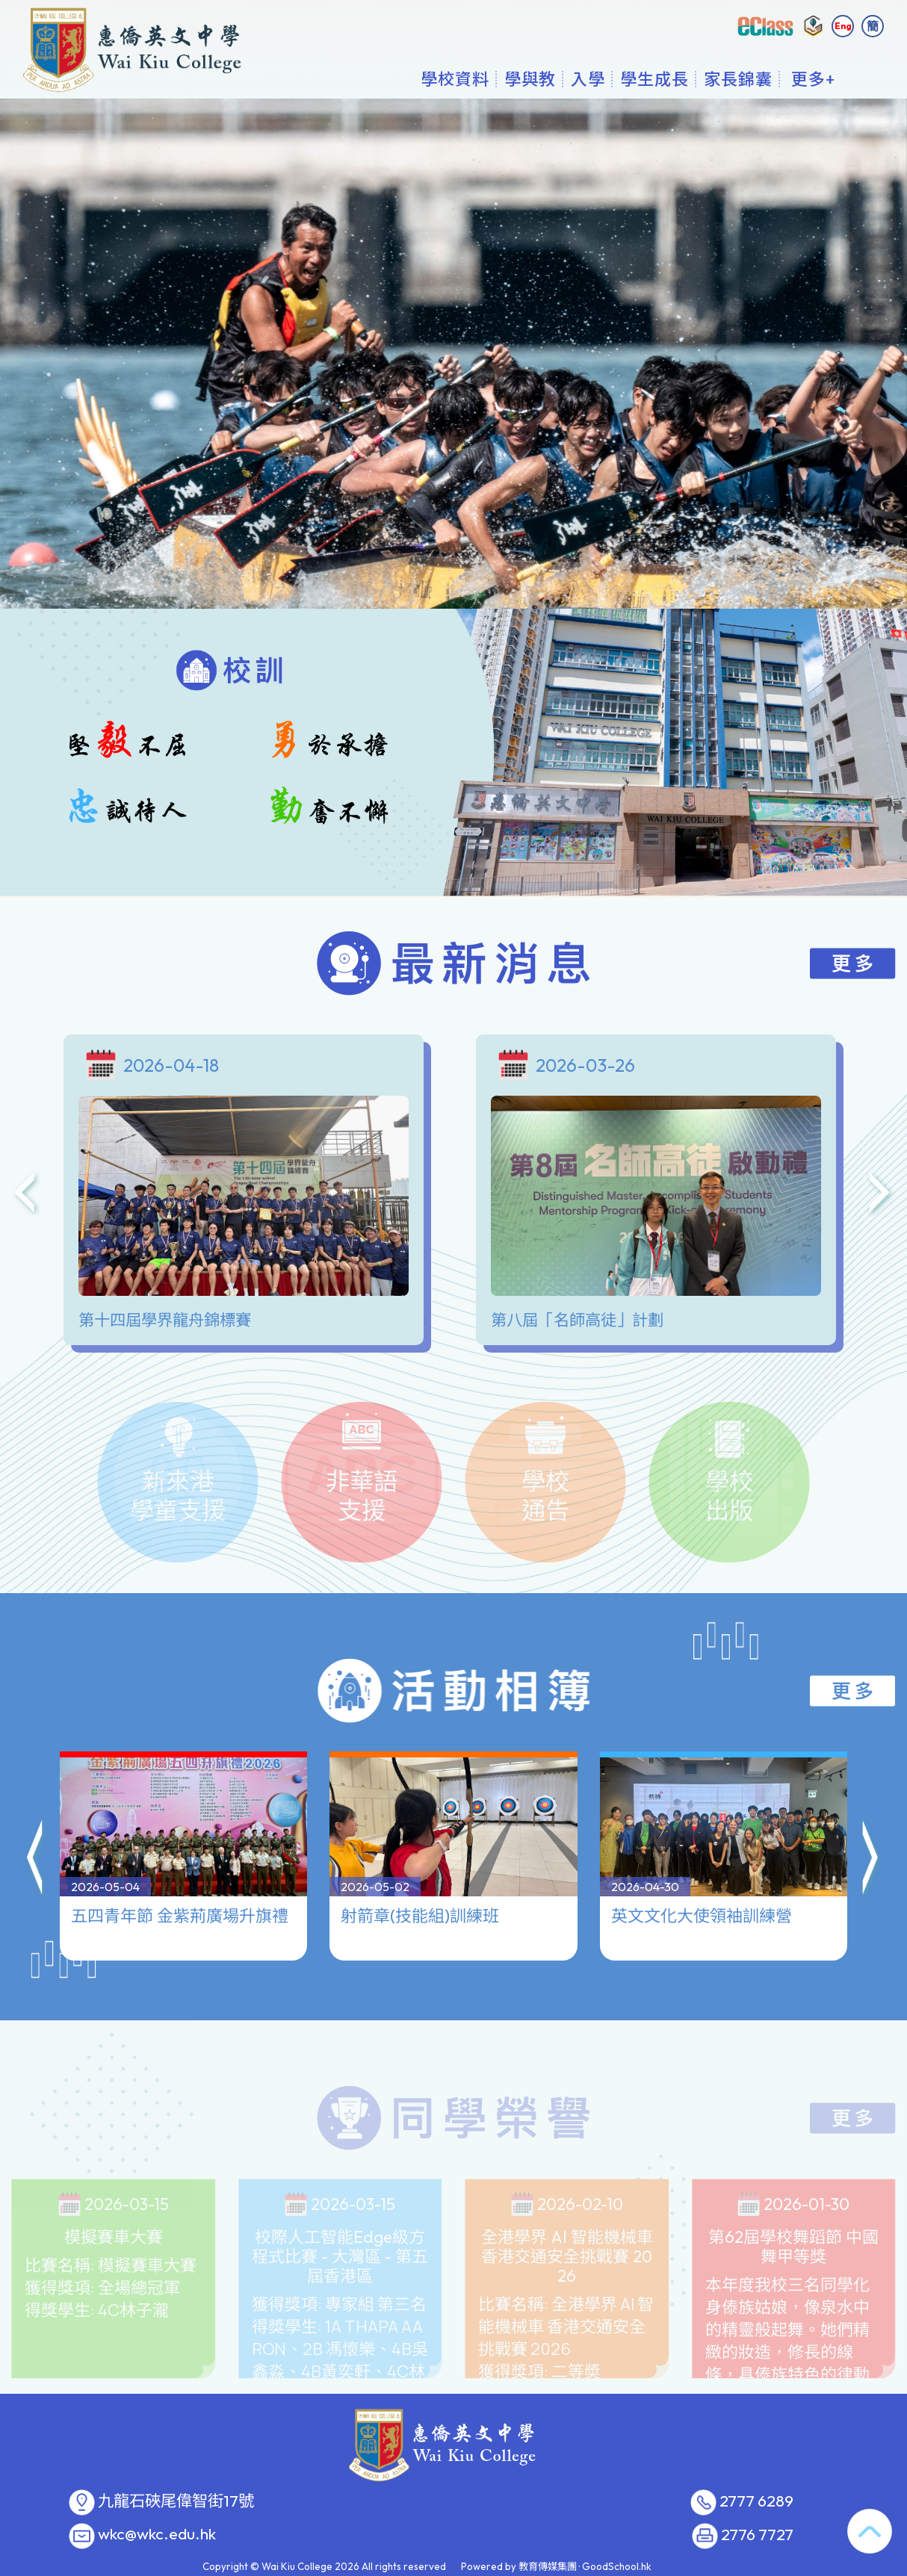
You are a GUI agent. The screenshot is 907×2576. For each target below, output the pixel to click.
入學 (588, 78)
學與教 (530, 78)
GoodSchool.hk (616, 2566)
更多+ (813, 78)
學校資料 (455, 78)
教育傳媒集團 (547, 2566)
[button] (36, 1838)
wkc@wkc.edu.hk (157, 2534)
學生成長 (654, 78)
